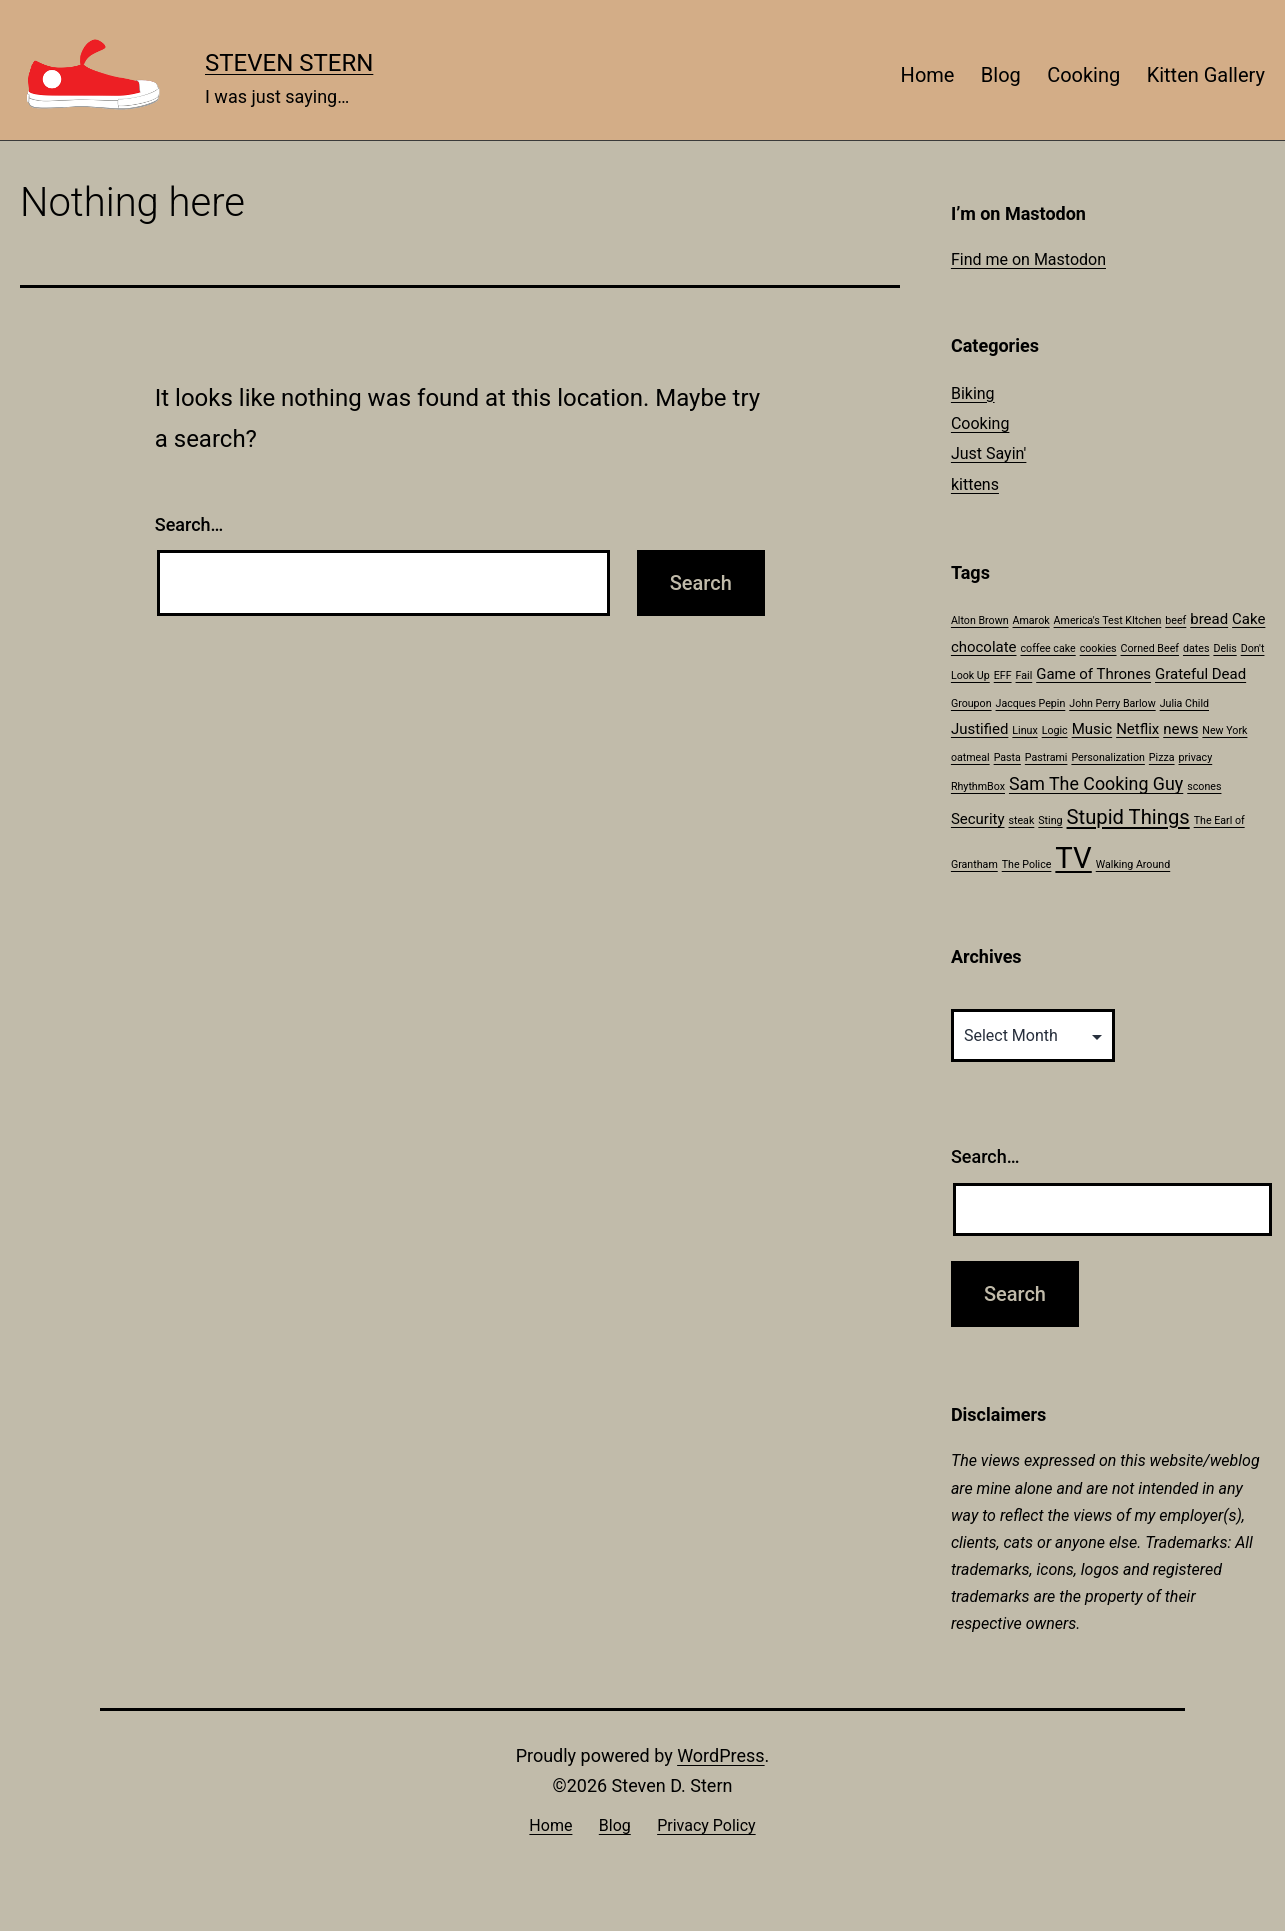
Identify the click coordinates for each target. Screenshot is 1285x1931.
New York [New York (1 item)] (1224, 730)
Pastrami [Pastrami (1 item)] (1046, 757)
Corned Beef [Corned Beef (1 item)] (1150, 648)
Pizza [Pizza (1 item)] (1162, 757)
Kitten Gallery (1206, 75)
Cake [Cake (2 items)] (1248, 619)
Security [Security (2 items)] (978, 819)
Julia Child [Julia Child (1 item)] (1184, 703)
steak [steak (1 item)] (1021, 820)
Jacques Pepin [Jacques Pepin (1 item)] (1031, 703)
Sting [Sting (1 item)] (1050, 820)
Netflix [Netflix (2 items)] (1137, 729)
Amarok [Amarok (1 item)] (1031, 620)
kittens (975, 484)
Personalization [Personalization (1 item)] (1107, 757)
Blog (1001, 75)
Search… (189, 524)
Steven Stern (289, 63)
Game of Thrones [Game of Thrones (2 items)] (1093, 674)
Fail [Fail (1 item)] (1024, 675)
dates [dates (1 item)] (1196, 648)
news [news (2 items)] (1180, 729)
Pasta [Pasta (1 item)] (1007, 757)
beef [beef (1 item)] (1175, 620)
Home (928, 75)
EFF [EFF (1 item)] (1003, 675)
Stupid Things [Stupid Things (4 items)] (1128, 817)
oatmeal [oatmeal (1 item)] (970, 757)
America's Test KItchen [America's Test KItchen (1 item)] (1108, 620)
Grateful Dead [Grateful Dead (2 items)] (1200, 674)
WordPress (720, 1755)
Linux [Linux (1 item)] (1024, 730)
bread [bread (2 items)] (1209, 619)
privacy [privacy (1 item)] (1196, 757)
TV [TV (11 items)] (1073, 858)
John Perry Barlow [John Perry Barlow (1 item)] (1112, 703)
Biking (973, 393)
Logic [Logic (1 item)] (1055, 730)
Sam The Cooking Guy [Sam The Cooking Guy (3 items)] (1096, 783)
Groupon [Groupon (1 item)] (971, 703)
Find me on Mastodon (1028, 259)
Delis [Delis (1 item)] (1224, 648)
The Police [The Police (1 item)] (1027, 864)
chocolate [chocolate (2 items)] (984, 647)
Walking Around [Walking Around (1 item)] (1133, 864)
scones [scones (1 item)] (1204, 786)
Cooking (1083, 75)
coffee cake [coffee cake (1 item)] (1047, 648)
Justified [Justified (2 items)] (979, 729)
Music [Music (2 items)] (1092, 729)
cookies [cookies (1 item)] (1098, 648)
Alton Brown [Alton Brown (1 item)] (980, 620)
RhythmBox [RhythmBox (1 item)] (978, 786)
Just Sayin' (988, 453)
